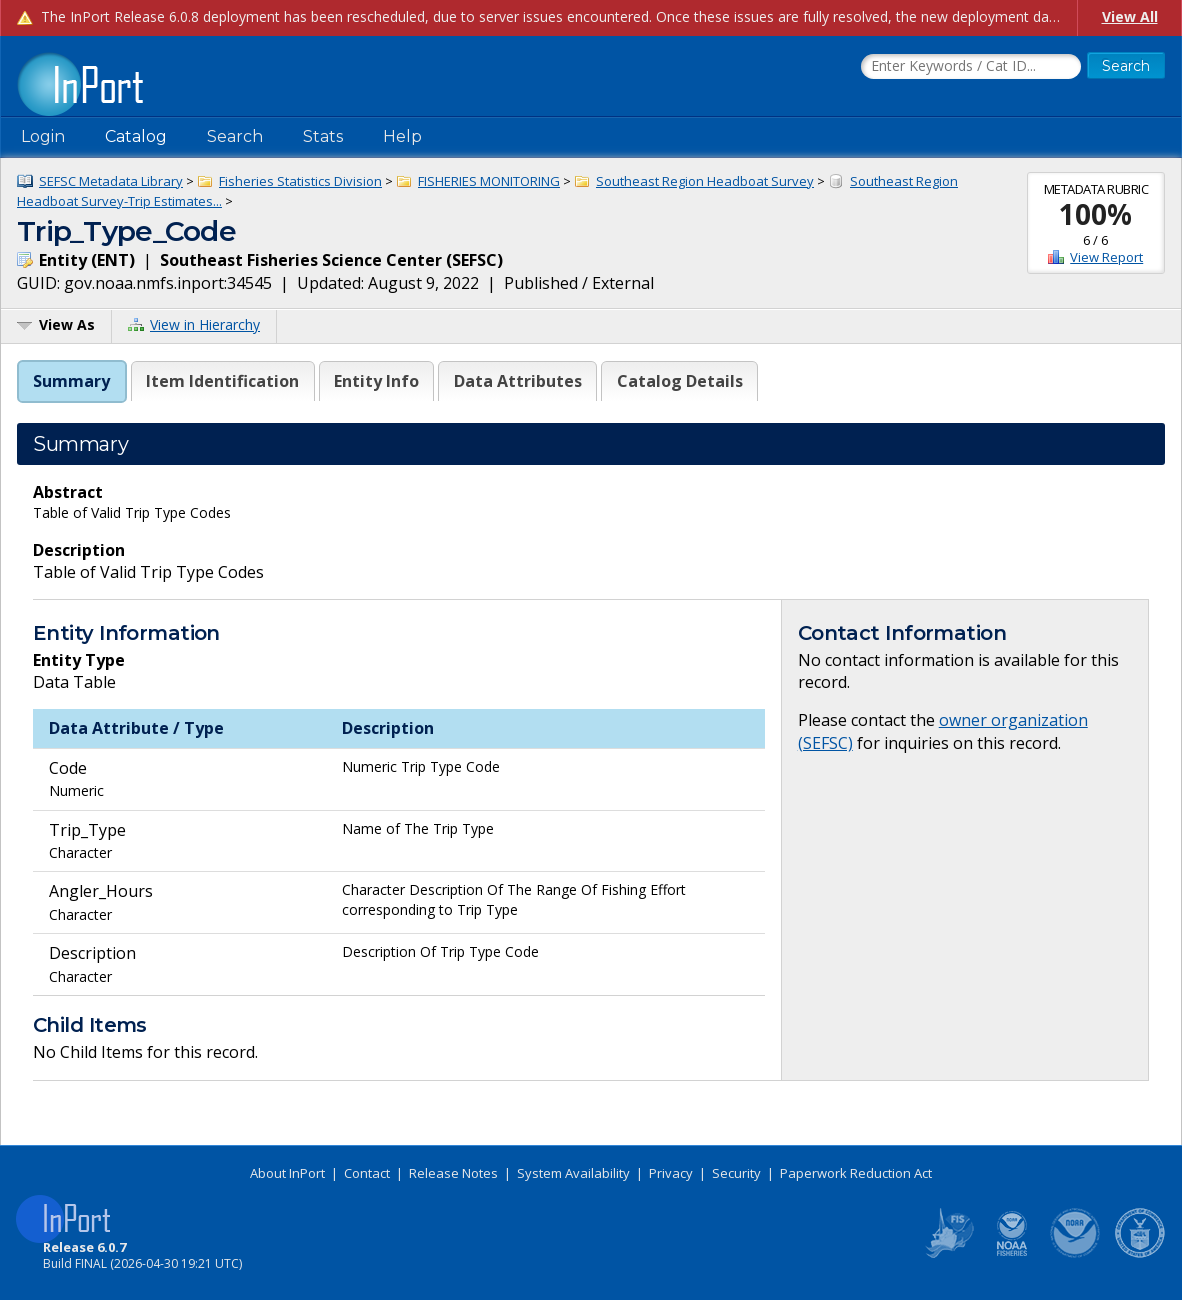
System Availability (573, 1173)
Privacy (671, 1173)
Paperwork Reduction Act (856, 1173)
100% (1095, 214)
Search (235, 136)
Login (43, 136)
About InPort (287, 1173)
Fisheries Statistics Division (300, 181)
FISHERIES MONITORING (489, 181)
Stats (323, 136)
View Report (1106, 257)
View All (1130, 16)
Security (736, 1173)
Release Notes (453, 1173)
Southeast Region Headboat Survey (705, 181)
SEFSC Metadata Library (111, 181)
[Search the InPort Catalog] (971, 67)
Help (402, 136)
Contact (367, 1173)
